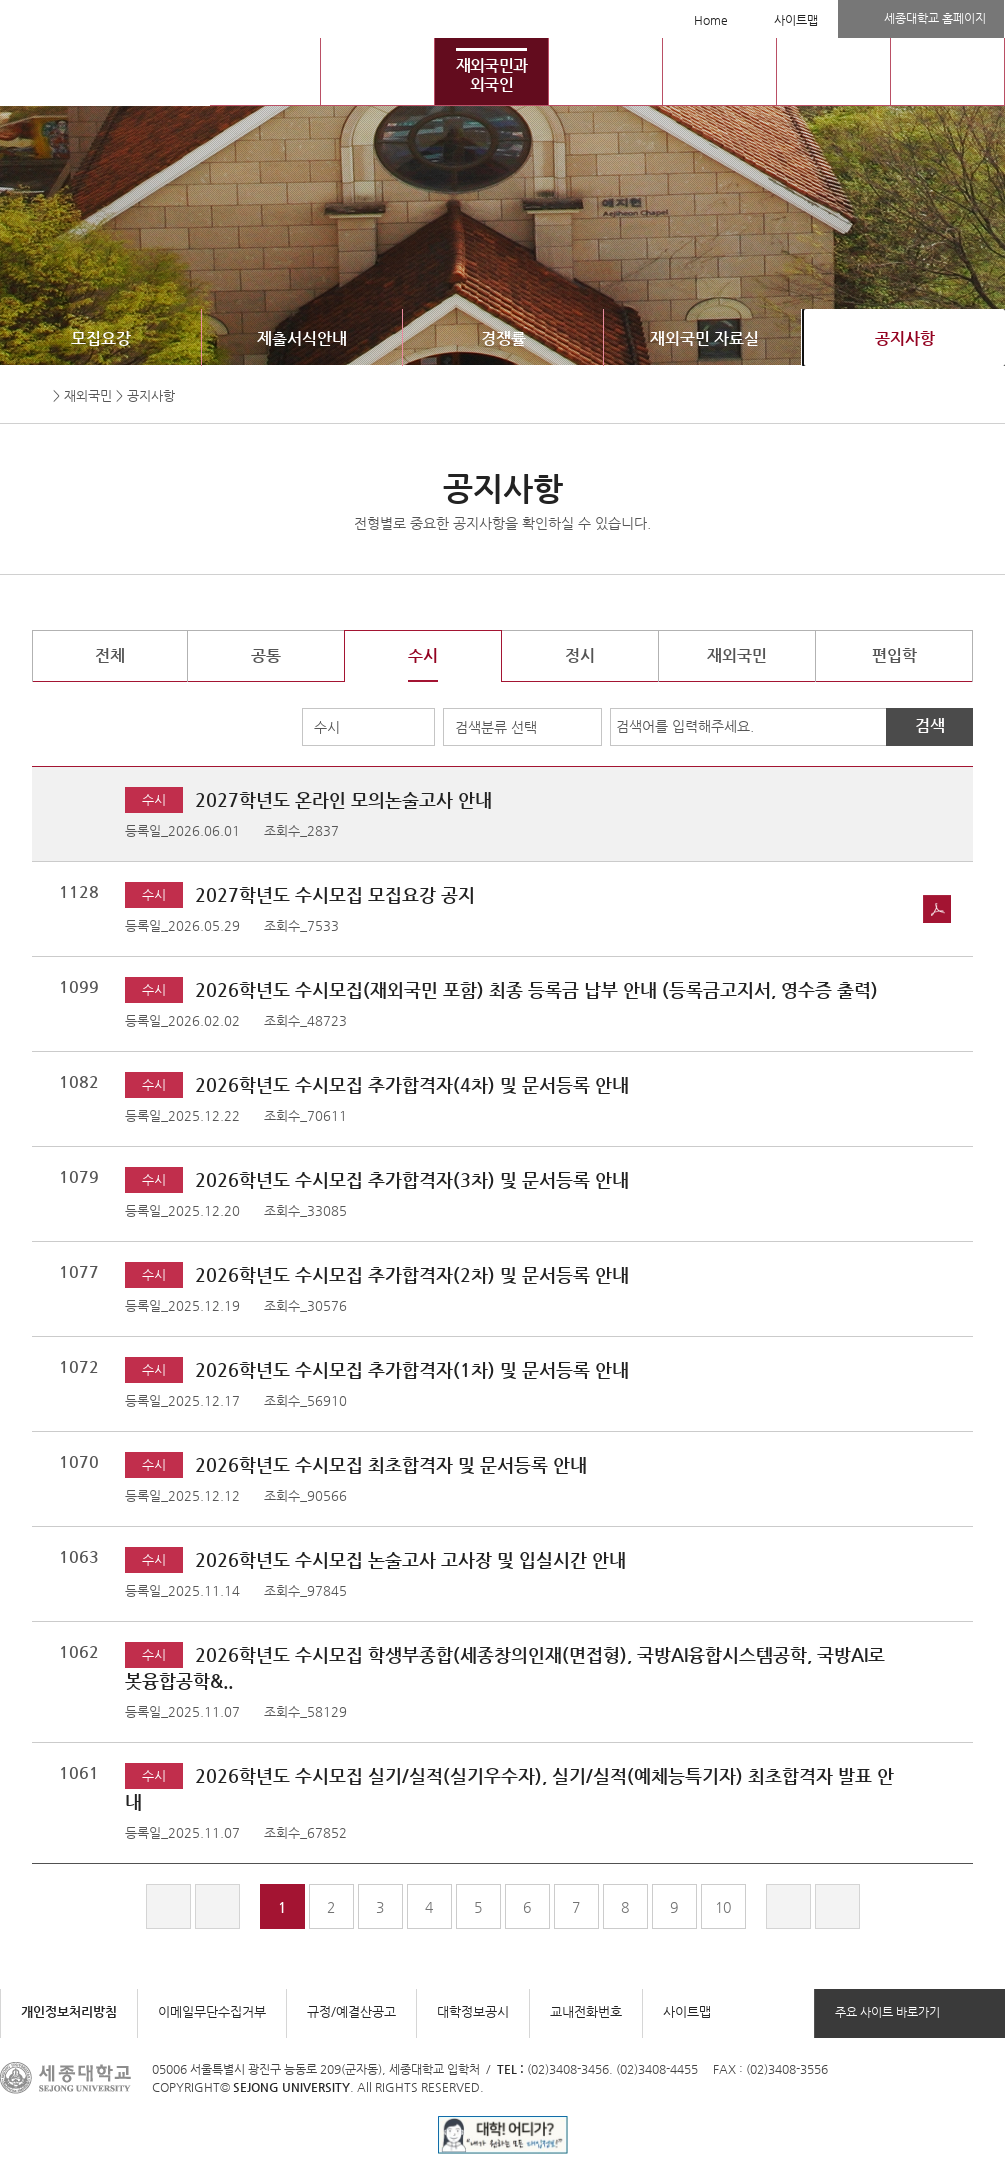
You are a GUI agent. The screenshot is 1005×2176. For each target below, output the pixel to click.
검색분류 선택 (496, 727)
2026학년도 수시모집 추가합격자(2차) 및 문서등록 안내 (412, 1274)
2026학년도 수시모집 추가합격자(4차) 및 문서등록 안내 (412, 1084)
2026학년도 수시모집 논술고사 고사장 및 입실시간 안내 (410, 1559)
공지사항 (905, 338)
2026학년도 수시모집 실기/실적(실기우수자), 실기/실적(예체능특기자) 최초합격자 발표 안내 (509, 1788)
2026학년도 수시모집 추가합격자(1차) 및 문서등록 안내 (412, 1369)
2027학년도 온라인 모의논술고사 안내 (343, 799)
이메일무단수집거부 (212, 2011)
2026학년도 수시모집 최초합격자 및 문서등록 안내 (391, 1464)
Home (711, 20)
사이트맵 (796, 20)
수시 (327, 727)
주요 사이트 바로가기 (887, 2012)
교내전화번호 (586, 2011)
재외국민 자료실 (704, 338)
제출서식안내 (302, 338)
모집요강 (101, 338)
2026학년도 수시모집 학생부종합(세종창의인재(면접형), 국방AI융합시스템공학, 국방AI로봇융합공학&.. (505, 1667)
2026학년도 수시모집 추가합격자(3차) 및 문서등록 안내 (412, 1179)
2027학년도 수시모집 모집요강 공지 (335, 894)
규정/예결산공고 (351, 2011)
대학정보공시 (473, 2011)
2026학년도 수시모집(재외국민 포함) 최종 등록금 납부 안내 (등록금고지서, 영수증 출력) (536, 989)
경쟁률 (503, 338)
